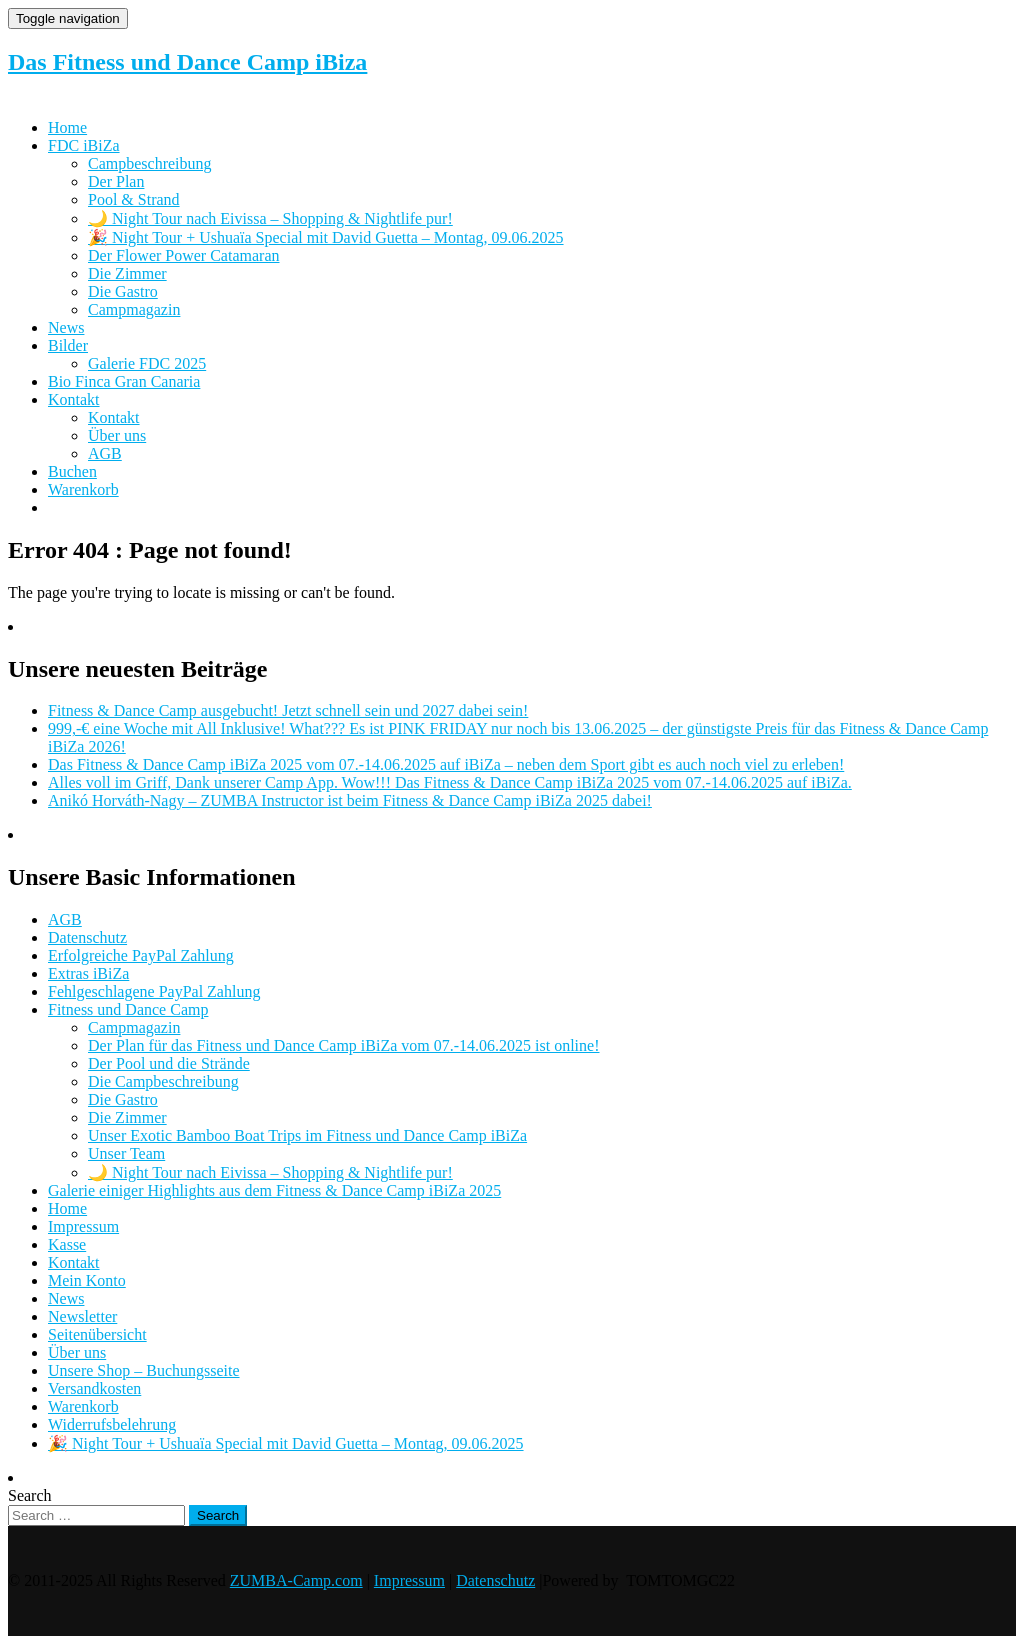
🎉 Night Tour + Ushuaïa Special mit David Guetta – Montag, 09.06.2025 (326, 237)
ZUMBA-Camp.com (296, 1580)
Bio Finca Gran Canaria (124, 381)
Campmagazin (134, 309)
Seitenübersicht (97, 1334)
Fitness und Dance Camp (128, 1009)
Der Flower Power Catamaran (184, 255)
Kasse (67, 1244)
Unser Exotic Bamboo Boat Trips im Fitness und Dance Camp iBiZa (307, 1135)
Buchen (72, 471)
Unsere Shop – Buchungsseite (144, 1370)
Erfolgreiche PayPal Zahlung (141, 955)
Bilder (68, 345)
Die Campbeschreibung (163, 1081)
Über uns (117, 435)
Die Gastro (123, 291)
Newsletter (82, 1316)
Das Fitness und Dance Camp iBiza (187, 62)
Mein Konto (87, 1280)
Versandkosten (94, 1388)
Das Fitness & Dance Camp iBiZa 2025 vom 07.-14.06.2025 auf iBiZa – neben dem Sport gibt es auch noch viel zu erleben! (446, 764)
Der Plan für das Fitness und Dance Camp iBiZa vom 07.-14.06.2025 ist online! (343, 1045)
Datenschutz (87, 937)
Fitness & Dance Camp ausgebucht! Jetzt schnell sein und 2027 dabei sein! (288, 710)
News (66, 327)
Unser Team (126, 1153)
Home (67, 127)
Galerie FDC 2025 (147, 363)
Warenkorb (83, 489)
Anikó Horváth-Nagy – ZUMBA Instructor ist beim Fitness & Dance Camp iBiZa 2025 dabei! (350, 800)
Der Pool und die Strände (169, 1063)
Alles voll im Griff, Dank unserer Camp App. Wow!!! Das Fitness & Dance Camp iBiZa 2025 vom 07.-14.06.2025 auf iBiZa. (450, 782)
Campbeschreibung (150, 163)
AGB (105, 453)
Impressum (83, 1226)
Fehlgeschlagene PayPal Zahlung (154, 991)
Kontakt (74, 399)
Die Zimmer (127, 273)
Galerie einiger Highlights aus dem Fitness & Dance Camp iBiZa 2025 (274, 1190)
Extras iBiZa (88, 973)
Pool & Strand (134, 199)
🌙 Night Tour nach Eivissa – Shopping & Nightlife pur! (270, 218)
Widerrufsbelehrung (112, 1424)
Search (30, 1495)
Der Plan (116, 181)
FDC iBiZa (84, 145)
